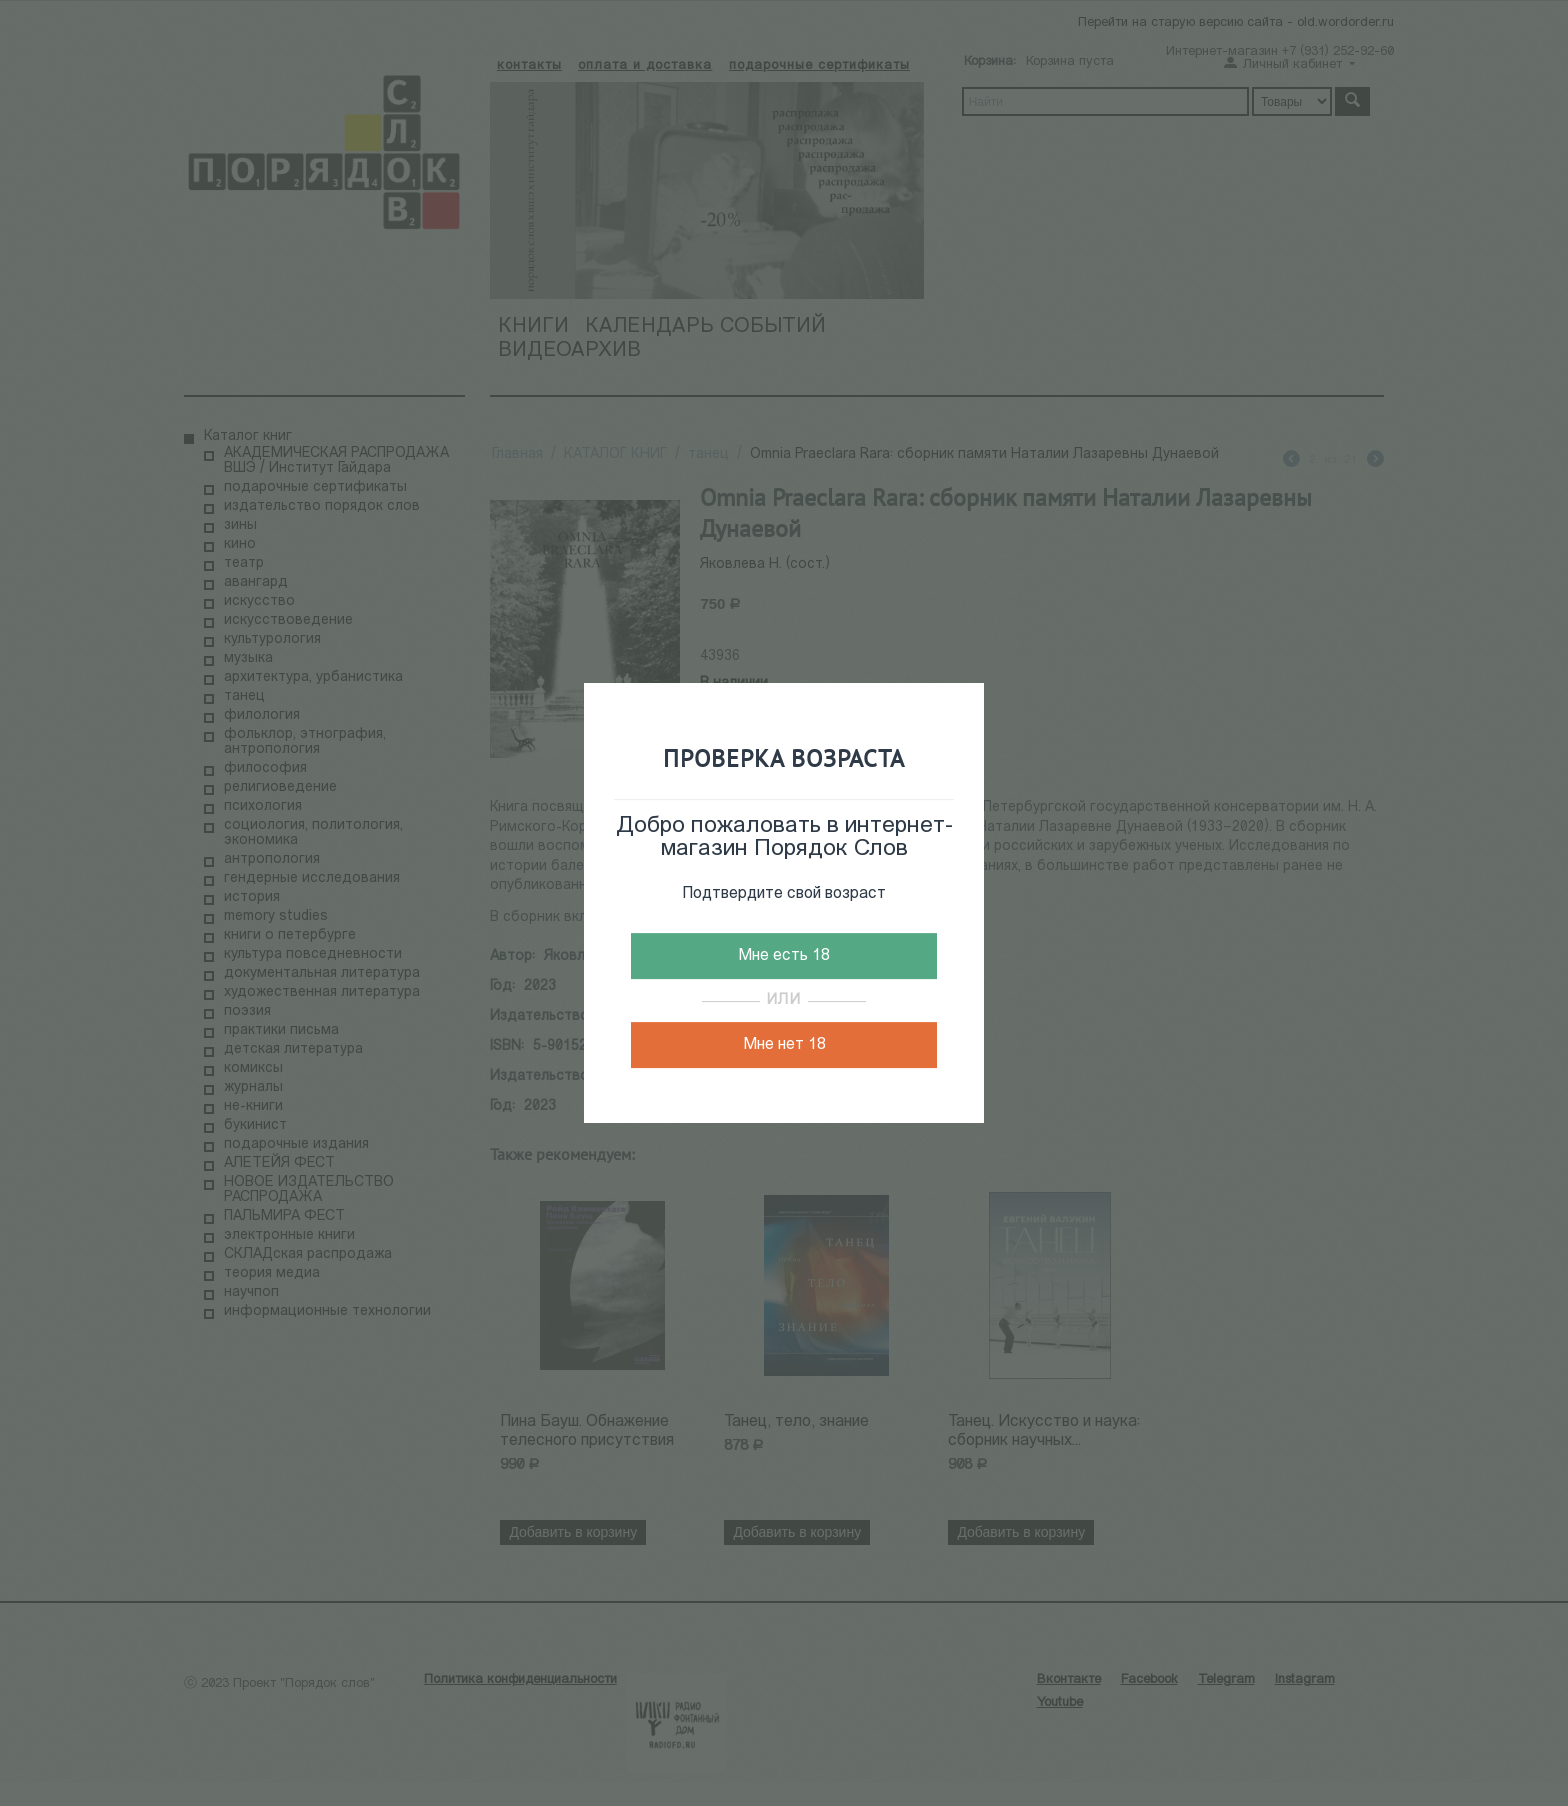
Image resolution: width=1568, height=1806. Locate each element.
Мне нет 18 (784, 1045)
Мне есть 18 (784, 956)
